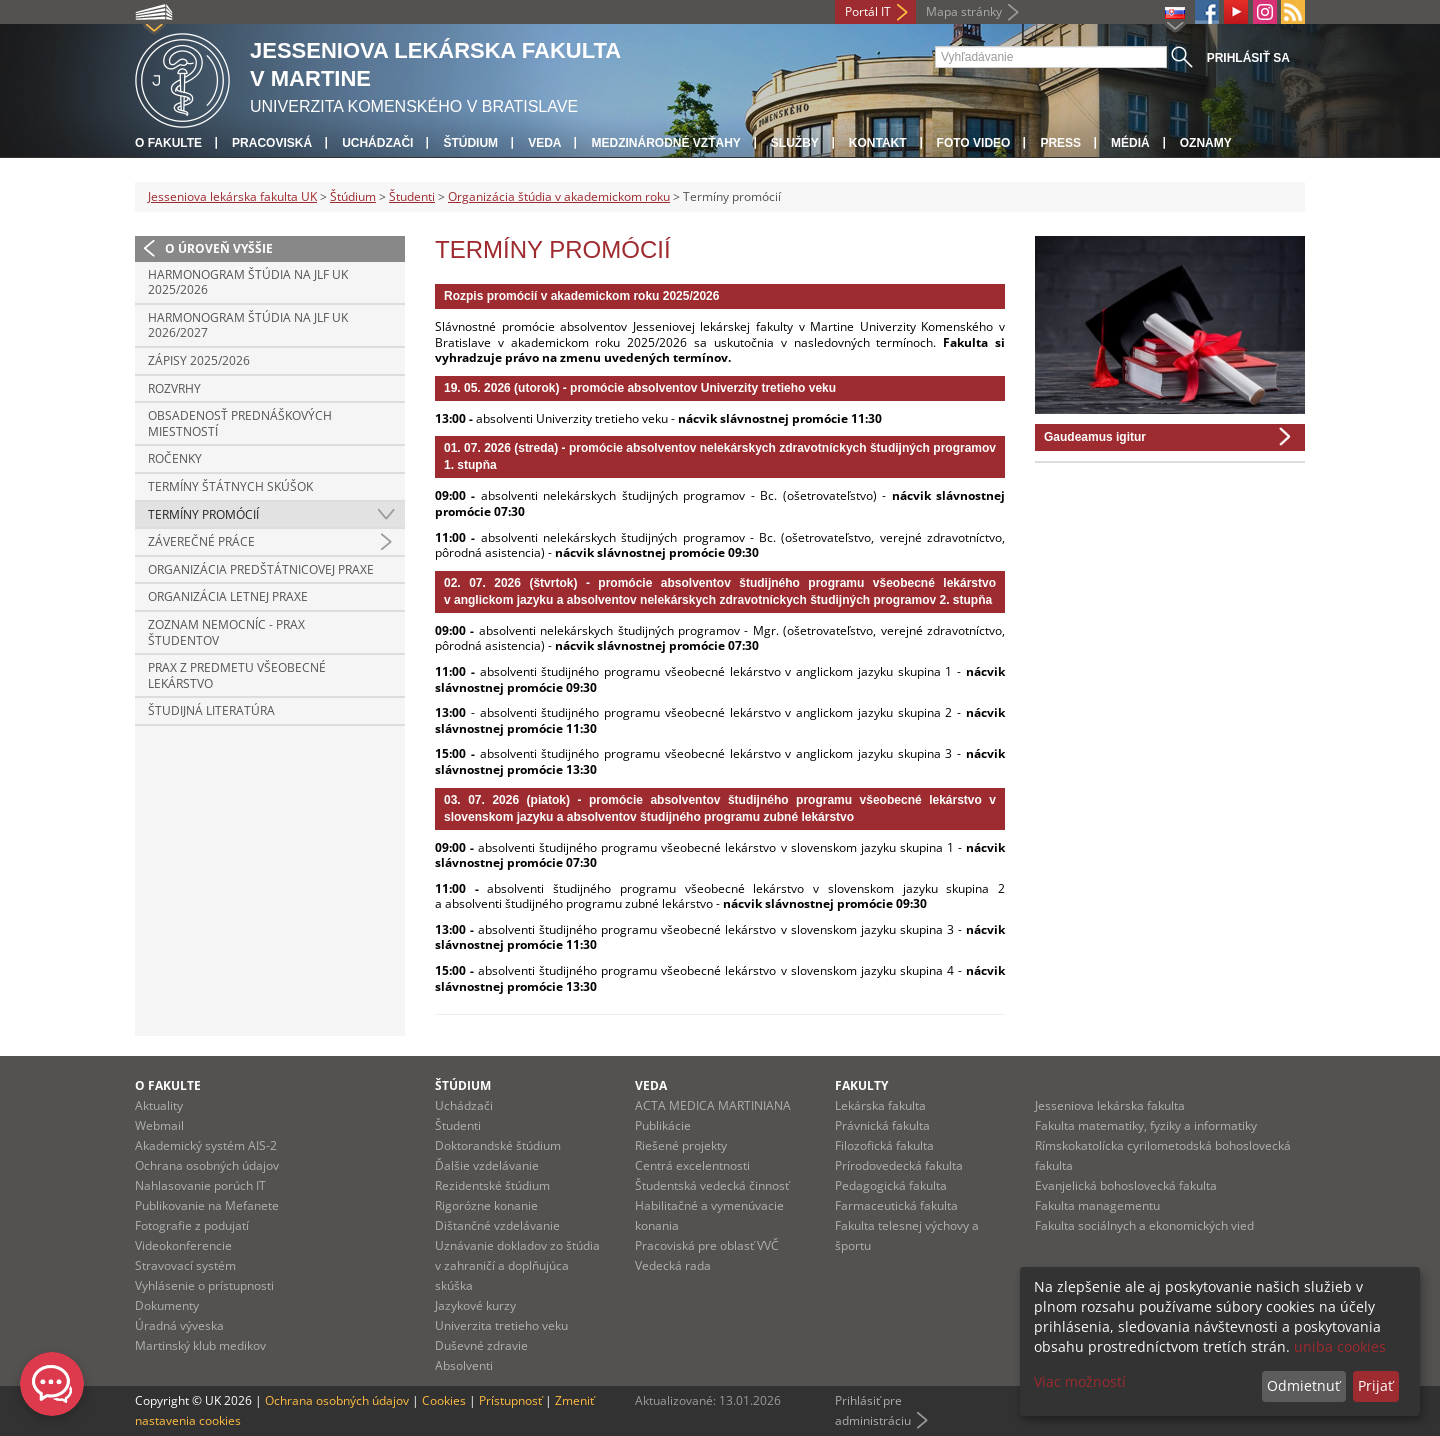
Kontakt (878, 143)
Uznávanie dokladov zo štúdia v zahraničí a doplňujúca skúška (517, 1265)
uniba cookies (1340, 1346)
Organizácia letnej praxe (228, 596)
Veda (544, 143)
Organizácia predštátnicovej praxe (261, 569)
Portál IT (868, 11)
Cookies (444, 1400)
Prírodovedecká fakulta (899, 1165)
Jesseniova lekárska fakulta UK (232, 196)
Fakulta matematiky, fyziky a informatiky (1146, 1125)
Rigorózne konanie (486, 1205)
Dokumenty (167, 1305)
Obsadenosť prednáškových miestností (240, 423)
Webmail (159, 1125)
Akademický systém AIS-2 (206, 1145)
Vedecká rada (673, 1265)
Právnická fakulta (882, 1125)
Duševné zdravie (481, 1345)
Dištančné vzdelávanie (497, 1225)
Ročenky (175, 458)
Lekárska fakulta (880, 1105)
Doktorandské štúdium (498, 1145)
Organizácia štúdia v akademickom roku (559, 196)
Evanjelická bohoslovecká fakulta (1126, 1185)
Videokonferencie (183, 1245)
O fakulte (168, 143)
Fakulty (861, 1085)
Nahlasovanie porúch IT (200, 1185)
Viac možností (1080, 1381)
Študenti (412, 196)
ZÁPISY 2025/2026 (199, 360)
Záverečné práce (201, 541)
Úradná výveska (179, 1325)
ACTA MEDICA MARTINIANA (713, 1105)
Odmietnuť (1303, 1385)
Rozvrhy (174, 388)
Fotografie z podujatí (192, 1225)
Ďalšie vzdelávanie (487, 1165)
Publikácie (663, 1125)
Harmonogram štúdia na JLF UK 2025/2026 (248, 282)
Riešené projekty (681, 1145)
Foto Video (974, 143)
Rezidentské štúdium (492, 1185)
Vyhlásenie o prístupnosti (204, 1285)
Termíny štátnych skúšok (230, 486)
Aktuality (159, 1105)
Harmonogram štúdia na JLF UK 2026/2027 (248, 325)
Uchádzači (377, 143)
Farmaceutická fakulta (896, 1205)
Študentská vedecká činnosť (712, 1185)
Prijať (1375, 1385)
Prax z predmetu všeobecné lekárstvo (237, 675)
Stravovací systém (185, 1265)
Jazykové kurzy (475, 1305)
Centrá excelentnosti (692, 1165)
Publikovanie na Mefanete (207, 1205)
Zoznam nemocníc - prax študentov (226, 632)
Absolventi (464, 1365)
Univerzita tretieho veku (501, 1325)
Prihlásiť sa (1248, 58)
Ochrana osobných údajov (207, 1165)
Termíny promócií (203, 514)
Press (1060, 143)
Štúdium (470, 143)
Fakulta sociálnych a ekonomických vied (1144, 1225)
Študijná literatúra (211, 710)
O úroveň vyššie (219, 248)
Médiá (1130, 143)
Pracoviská (272, 143)
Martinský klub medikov (200, 1345)
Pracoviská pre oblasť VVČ (707, 1245)
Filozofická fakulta (884, 1145)
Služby (795, 143)
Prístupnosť (510, 1400)
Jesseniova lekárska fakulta (1110, 1105)
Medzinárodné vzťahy (665, 143)
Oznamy (1206, 143)
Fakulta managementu (1097, 1205)
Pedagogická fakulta (891, 1185)
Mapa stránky (964, 11)
